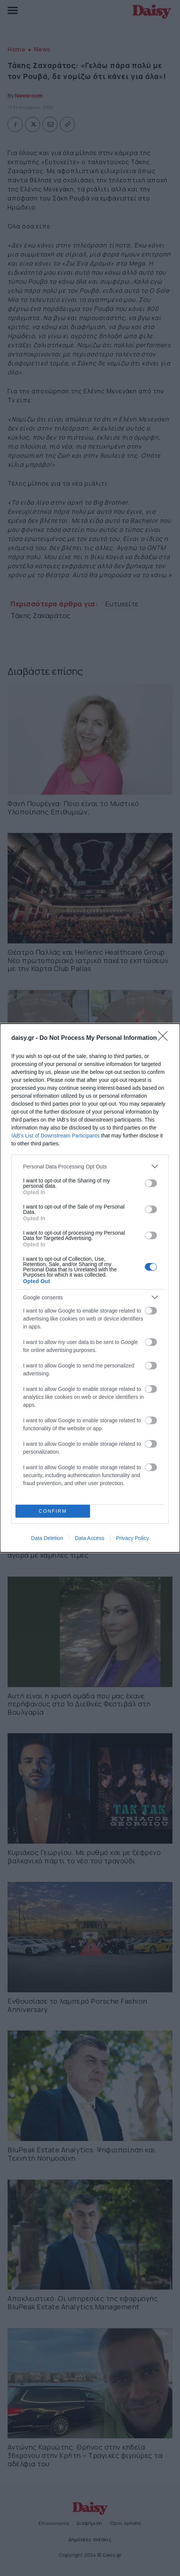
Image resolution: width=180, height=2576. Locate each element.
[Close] (165, 1038)
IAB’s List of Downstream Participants (55, 1136)
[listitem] (90, 1166)
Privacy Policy (132, 1538)
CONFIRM (53, 1511)
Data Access (89, 1538)
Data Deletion (47, 1538)
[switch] (151, 1183)
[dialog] (90, 1288)
